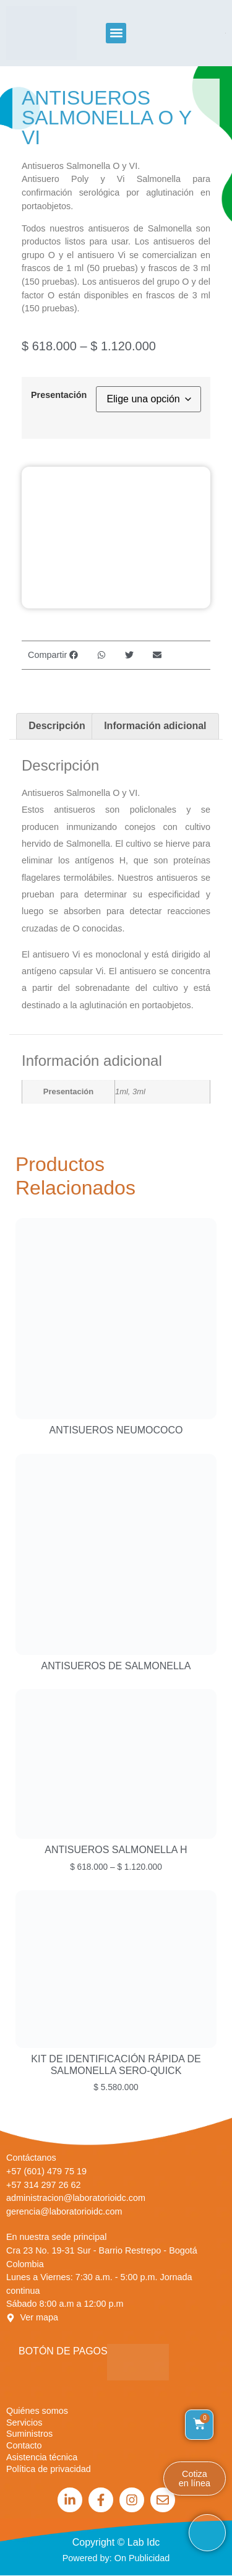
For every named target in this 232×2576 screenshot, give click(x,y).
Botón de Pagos (63, 2351)
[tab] (57, 726)
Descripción (56, 725)
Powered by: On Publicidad (116, 2558)
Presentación (59, 395)
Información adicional (155, 725)
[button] (116, 33)
